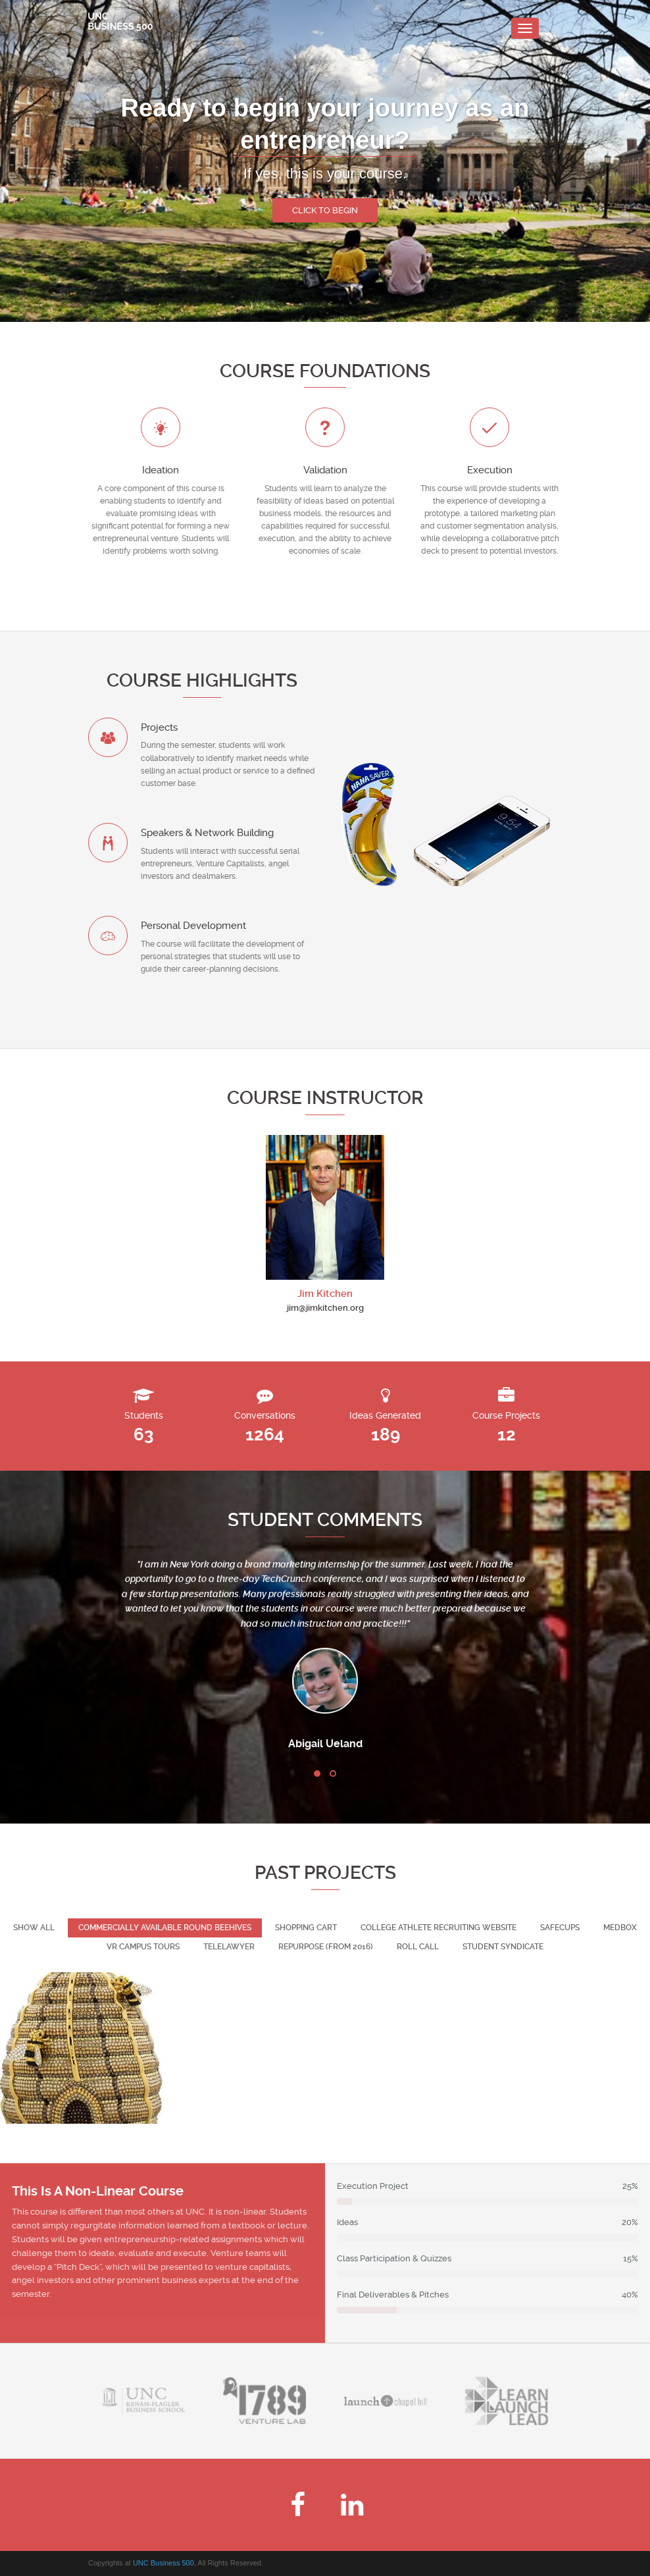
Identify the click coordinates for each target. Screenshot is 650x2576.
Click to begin (325, 210)
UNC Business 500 (163, 2563)
